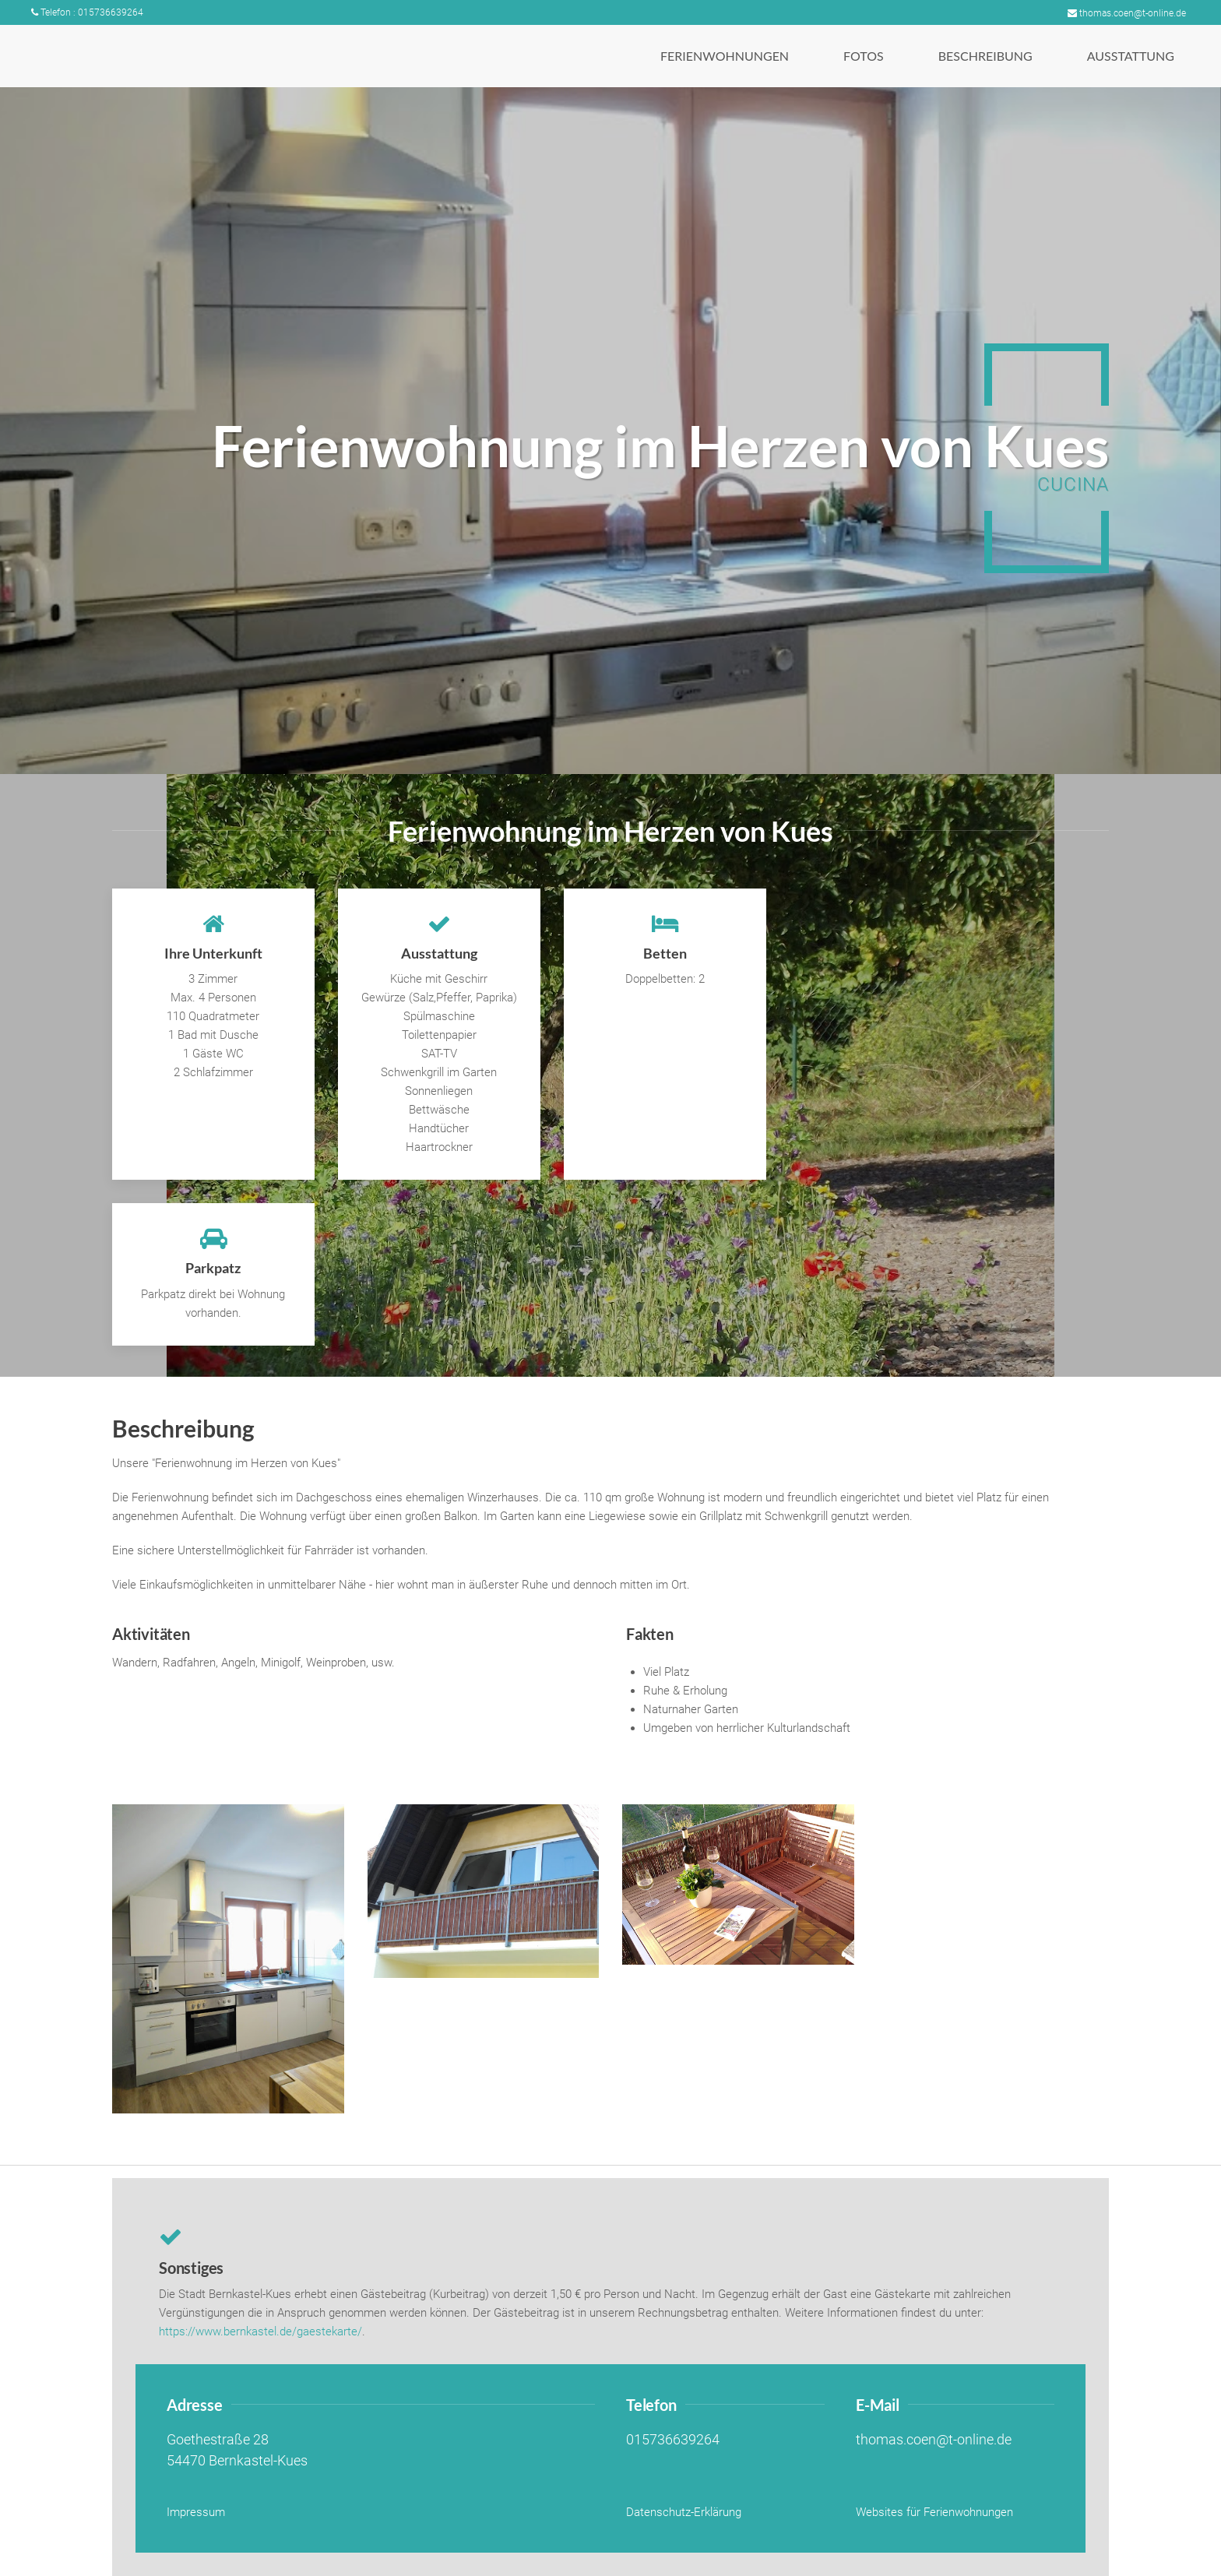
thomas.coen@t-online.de (1127, 13)
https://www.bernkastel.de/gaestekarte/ (260, 2331)
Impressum (196, 2512)
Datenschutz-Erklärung (683, 2512)
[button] (724, 56)
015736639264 (673, 2440)
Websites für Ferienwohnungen (934, 2512)
